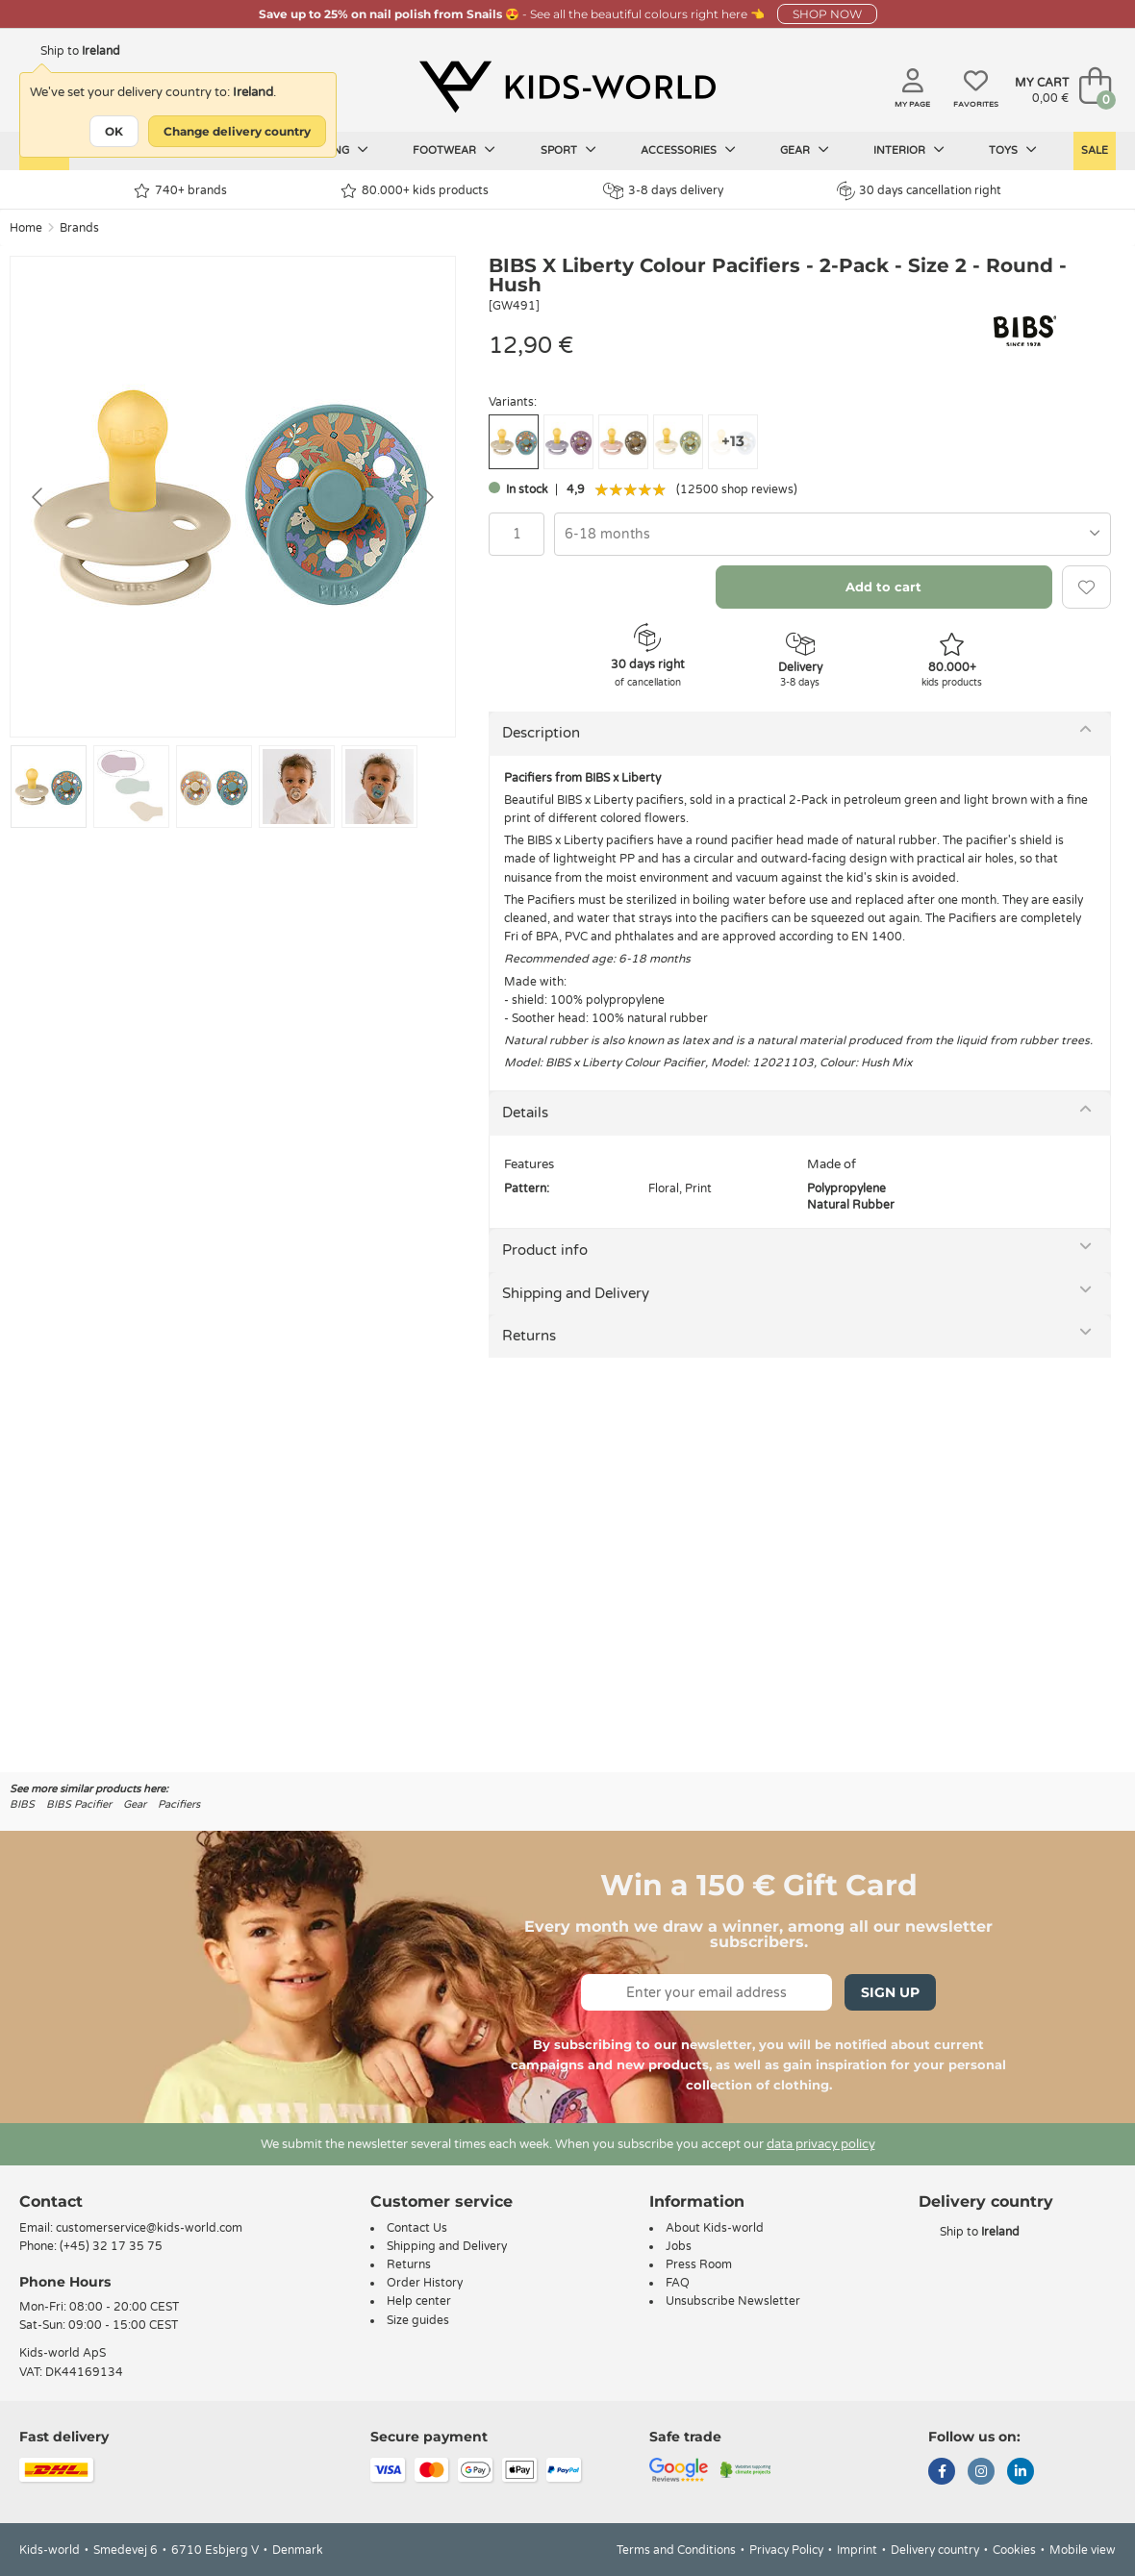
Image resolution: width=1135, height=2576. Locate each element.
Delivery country (935, 2550)
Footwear (454, 150)
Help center (419, 2301)
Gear (804, 150)
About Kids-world (715, 2228)
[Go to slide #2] (131, 786)
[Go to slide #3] (214, 786)
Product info (545, 1250)
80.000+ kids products (414, 191)
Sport (568, 150)
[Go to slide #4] (297, 786)
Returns (529, 1335)
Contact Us (417, 2228)
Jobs (679, 2246)
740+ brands (180, 191)
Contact (51, 2201)
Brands (79, 228)
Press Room (699, 2264)
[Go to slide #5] (379, 786)
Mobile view (1082, 2550)
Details (525, 1112)
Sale (1094, 150)
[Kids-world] (567, 87)
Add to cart (883, 586)
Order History (425, 2282)
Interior (909, 150)
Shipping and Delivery (575, 1293)
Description (541, 732)
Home (26, 228)
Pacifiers (179, 1804)
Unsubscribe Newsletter (733, 2301)
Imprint (857, 2550)
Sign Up (890, 1992)
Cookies (1014, 2550)
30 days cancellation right (919, 190)
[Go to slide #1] (49, 786)
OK (114, 131)
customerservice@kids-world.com (149, 2228)
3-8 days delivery (663, 191)
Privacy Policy (786, 2550)
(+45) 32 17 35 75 (111, 2246)
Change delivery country (237, 131)
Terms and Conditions (676, 2550)
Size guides (418, 2320)
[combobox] (832, 534)
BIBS (22, 1804)
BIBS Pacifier (79, 1804)
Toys (1013, 150)
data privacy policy (821, 2144)
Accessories (688, 150)
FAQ (678, 2282)
